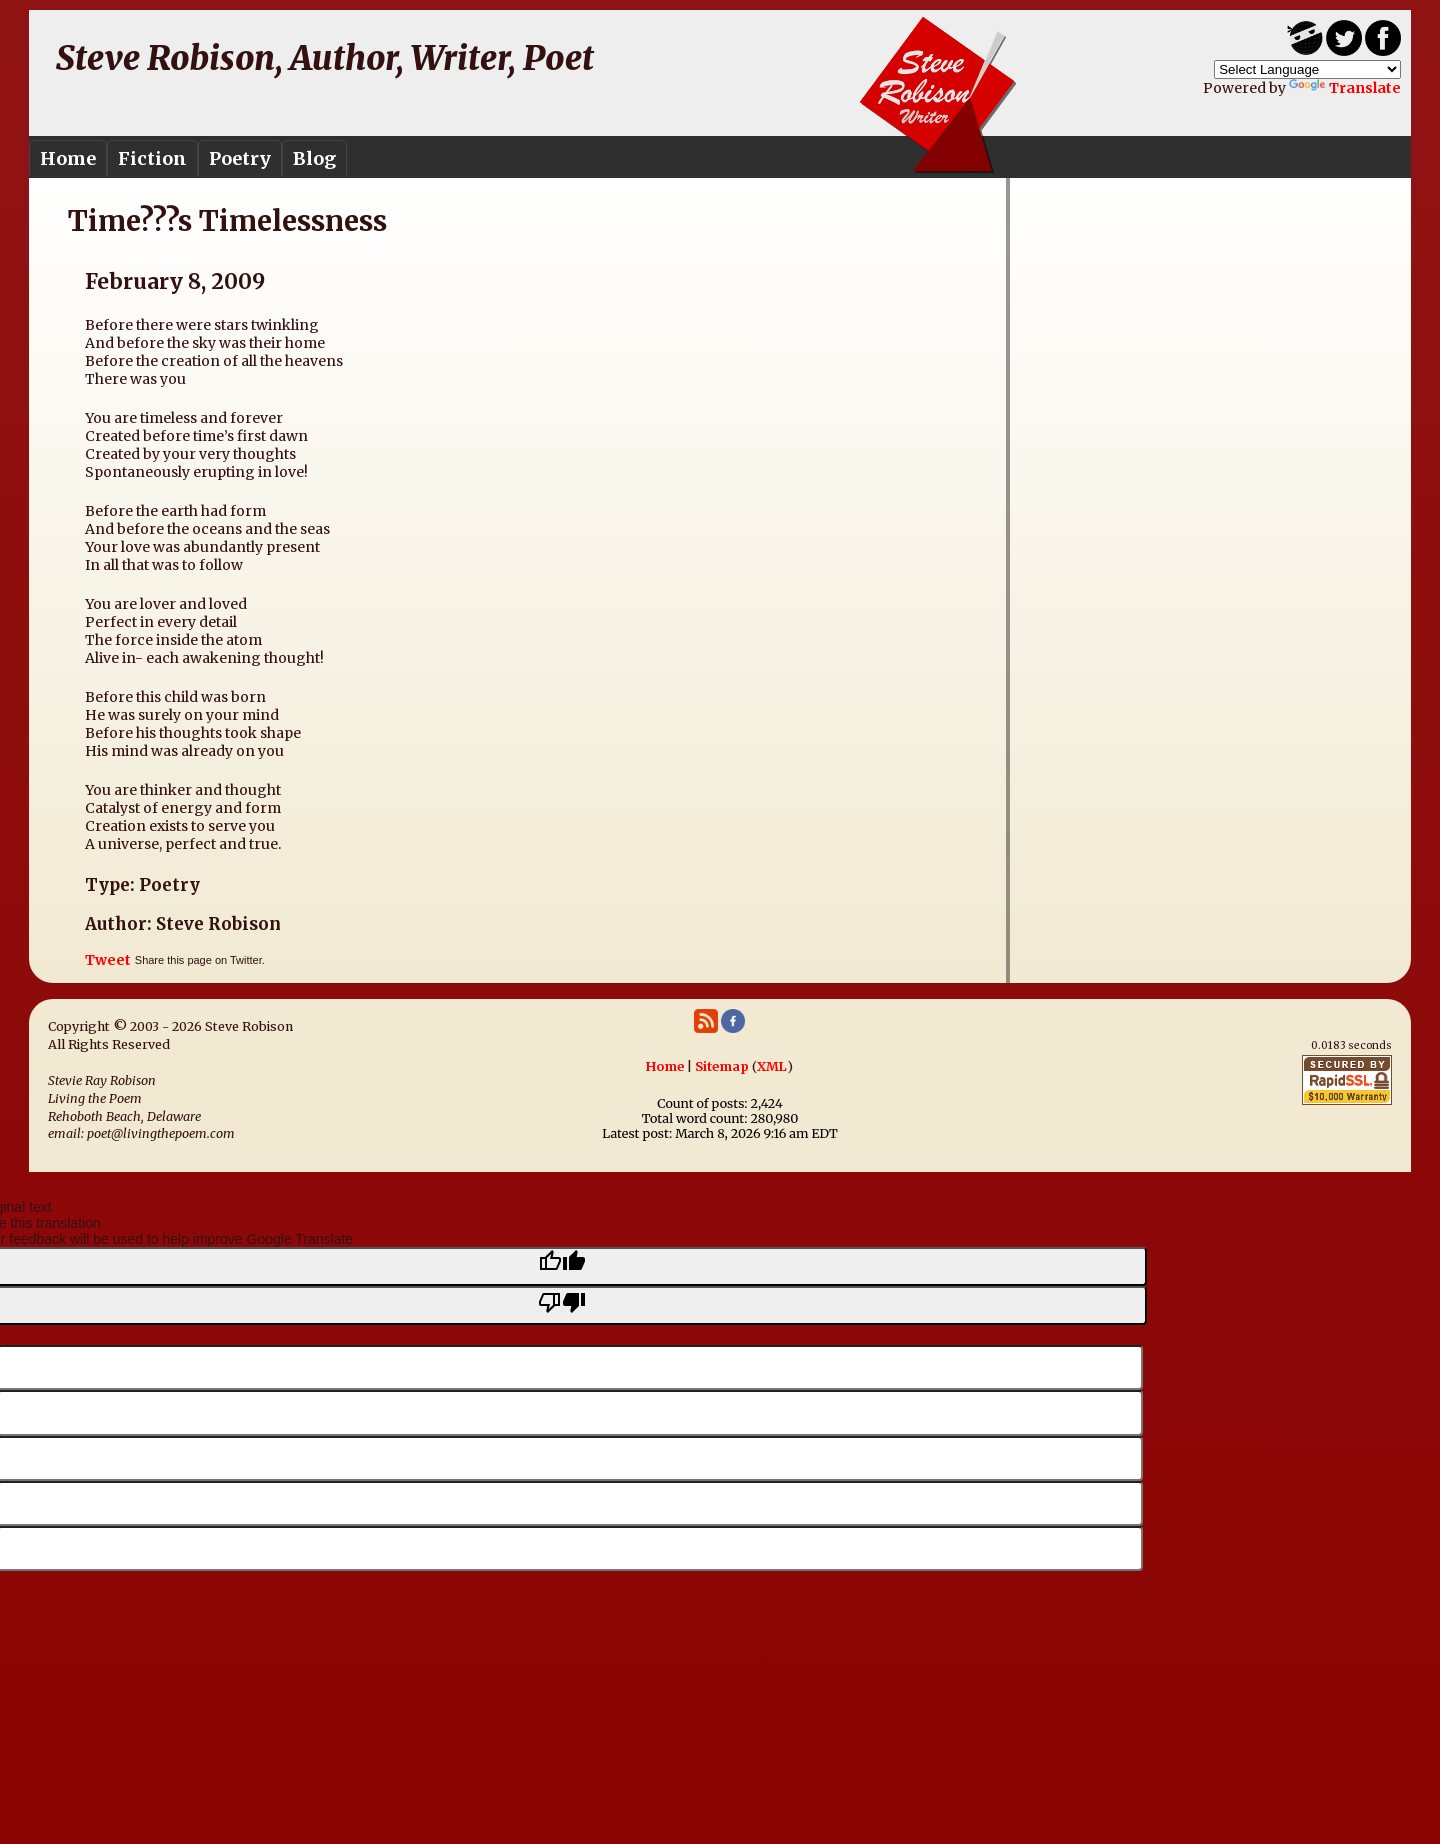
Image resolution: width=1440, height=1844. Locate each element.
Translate (1345, 88)
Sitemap (722, 1066)
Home (68, 158)
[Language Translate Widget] (1307, 69)
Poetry (240, 158)
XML (772, 1066)
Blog (314, 158)
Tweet (108, 960)
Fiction (152, 158)
